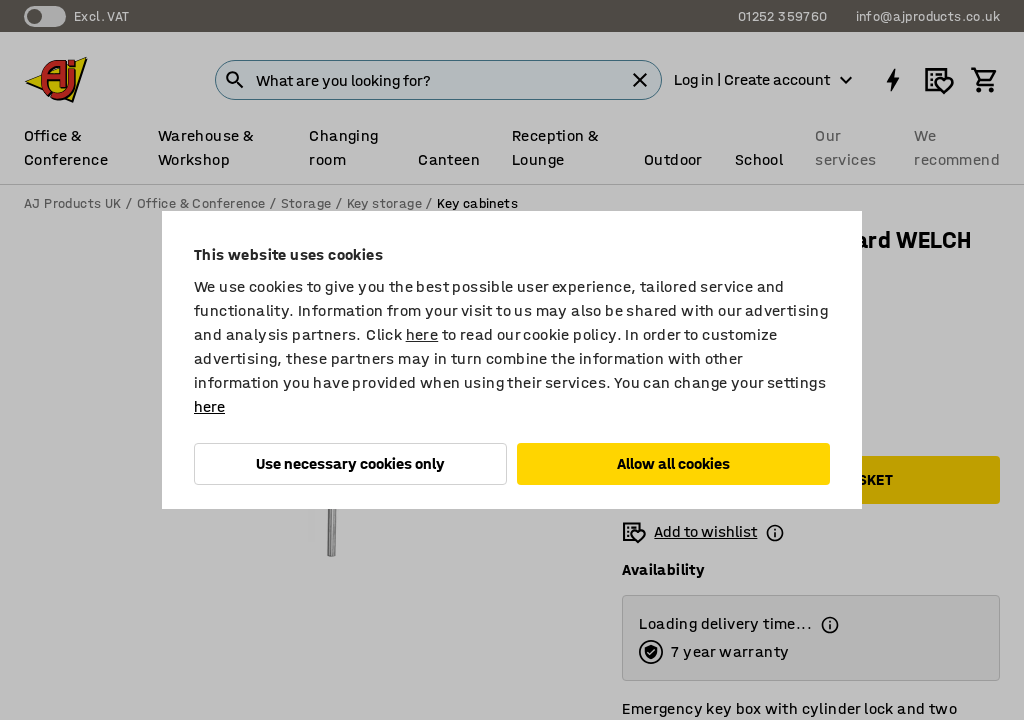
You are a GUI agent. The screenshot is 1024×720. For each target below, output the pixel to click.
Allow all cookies (673, 463)
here (422, 334)
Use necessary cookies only (350, 463)
